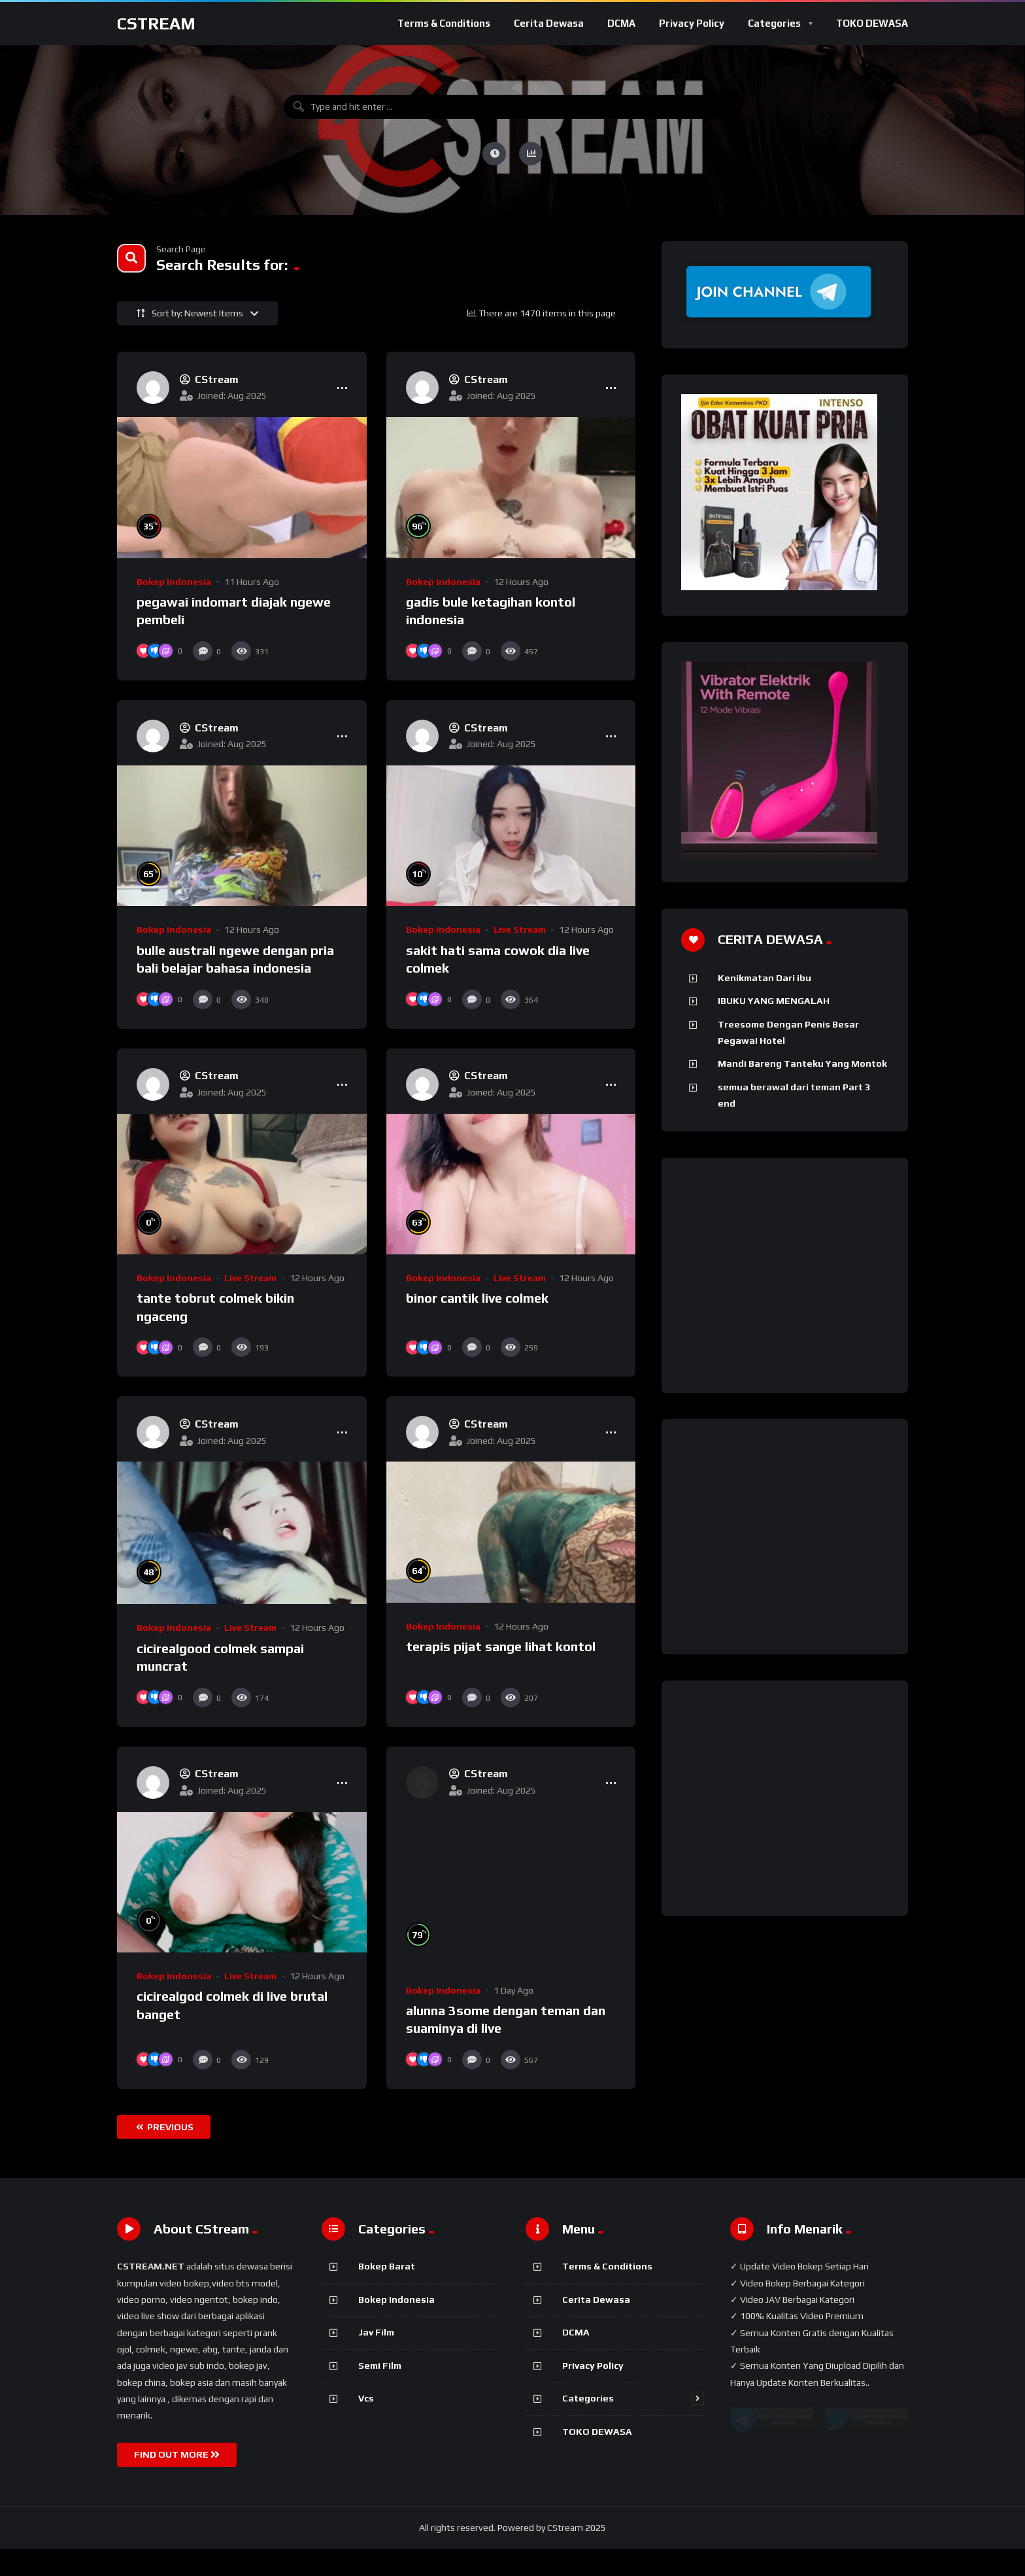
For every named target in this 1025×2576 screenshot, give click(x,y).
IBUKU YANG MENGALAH (774, 1000)
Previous (164, 2154)
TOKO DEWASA (872, 23)
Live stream (520, 929)
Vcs (366, 2425)
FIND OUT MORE (177, 2481)
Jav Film (376, 2359)
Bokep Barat (386, 2293)
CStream (156, 23)
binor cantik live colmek (477, 1312)
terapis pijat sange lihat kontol (501, 1674)
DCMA (621, 23)
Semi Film (379, 2392)
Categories (774, 23)
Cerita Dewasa (549, 23)
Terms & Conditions (443, 23)
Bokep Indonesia (174, 582)
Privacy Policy (691, 23)
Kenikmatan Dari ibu (764, 978)
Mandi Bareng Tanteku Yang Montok (802, 1063)
